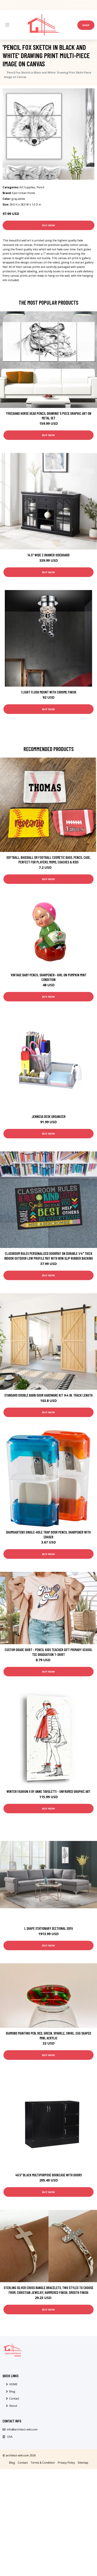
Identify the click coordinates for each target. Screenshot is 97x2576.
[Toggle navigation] (7, 24)
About (13, 2406)
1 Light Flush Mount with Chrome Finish (48, 692)
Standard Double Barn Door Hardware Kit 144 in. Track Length (48, 1395)
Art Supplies (27, 187)
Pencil (40, 187)
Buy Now (48, 225)
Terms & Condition (43, 2462)
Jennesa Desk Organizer (49, 1116)
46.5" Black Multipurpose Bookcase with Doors (48, 2175)
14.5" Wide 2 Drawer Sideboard (48, 555)
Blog (12, 2391)
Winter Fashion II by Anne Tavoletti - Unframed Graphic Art (48, 1791)
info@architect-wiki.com (81, 5)
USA (9, 5)
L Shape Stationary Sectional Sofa (48, 1928)
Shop (85, 25)
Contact (14, 2398)
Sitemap (83, 2462)
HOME (13, 2384)
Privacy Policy (66, 2462)
